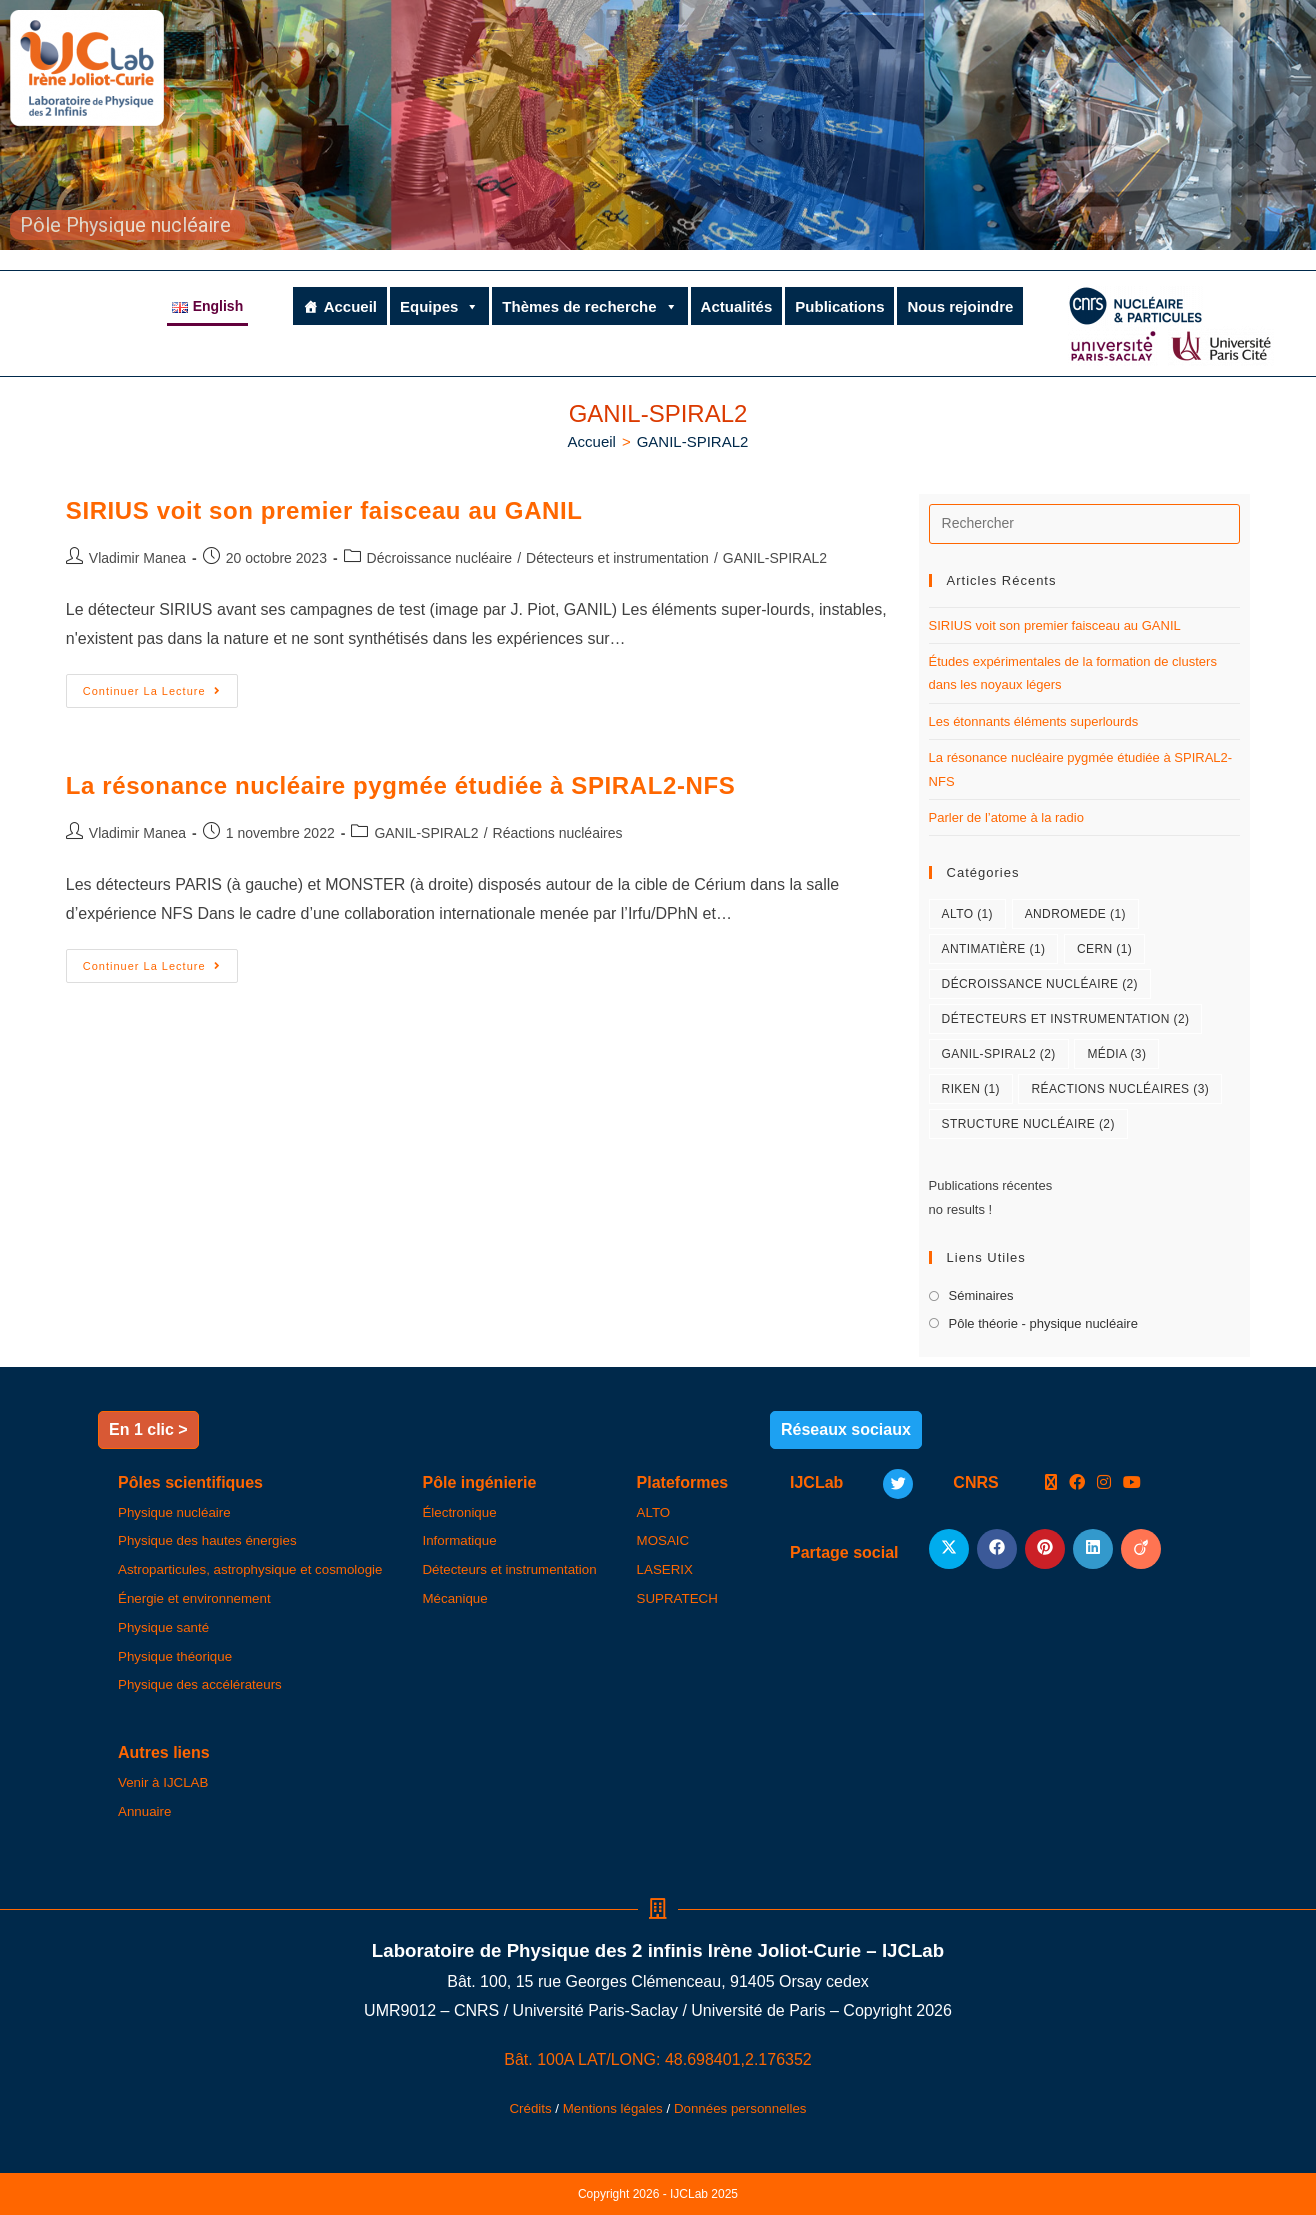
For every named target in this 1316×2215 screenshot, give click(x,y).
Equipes (439, 306)
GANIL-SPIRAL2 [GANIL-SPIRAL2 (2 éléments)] (999, 1054)
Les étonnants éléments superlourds (1034, 721)
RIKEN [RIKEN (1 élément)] (971, 1089)
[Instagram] (1104, 1483)
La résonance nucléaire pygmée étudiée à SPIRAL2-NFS (400, 785)
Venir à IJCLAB (163, 1782)
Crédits (530, 2108)
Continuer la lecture (160, 685)
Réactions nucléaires (558, 833)
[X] (1051, 1483)
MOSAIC (663, 1540)
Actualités (737, 306)
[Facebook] (1077, 1483)
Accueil (350, 306)
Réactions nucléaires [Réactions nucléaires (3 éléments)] (1120, 1089)
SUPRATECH (677, 1598)
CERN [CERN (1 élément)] (1104, 949)
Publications (839, 306)
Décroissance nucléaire (440, 558)
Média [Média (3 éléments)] (1116, 1054)
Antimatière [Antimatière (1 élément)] (994, 949)
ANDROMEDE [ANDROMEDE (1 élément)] (1075, 914)
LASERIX (665, 1569)
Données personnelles (740, 2108)
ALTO (654, 1512)
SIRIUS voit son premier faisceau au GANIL (324, 510)
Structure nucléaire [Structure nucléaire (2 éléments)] (1028, 1124)
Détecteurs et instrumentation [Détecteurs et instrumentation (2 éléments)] (1066, 1019)
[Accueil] (592, 441)
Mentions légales (613, 2108)
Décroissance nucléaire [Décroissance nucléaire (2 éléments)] (1040, 984)
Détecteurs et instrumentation (617, 558)
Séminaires (981, 1295)
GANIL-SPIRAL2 (693, 441)
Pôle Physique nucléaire (125, 225)
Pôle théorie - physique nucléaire (1043, 1323)
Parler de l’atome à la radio (1006, 817)
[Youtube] (1132, 1483)
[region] (658, 125)
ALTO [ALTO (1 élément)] (967, 914)
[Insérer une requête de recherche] (1085, 524)
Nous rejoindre (960, 306)
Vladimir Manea (137, 558)
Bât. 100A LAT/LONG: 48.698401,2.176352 (657, 2059)
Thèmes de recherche (589, 306)
